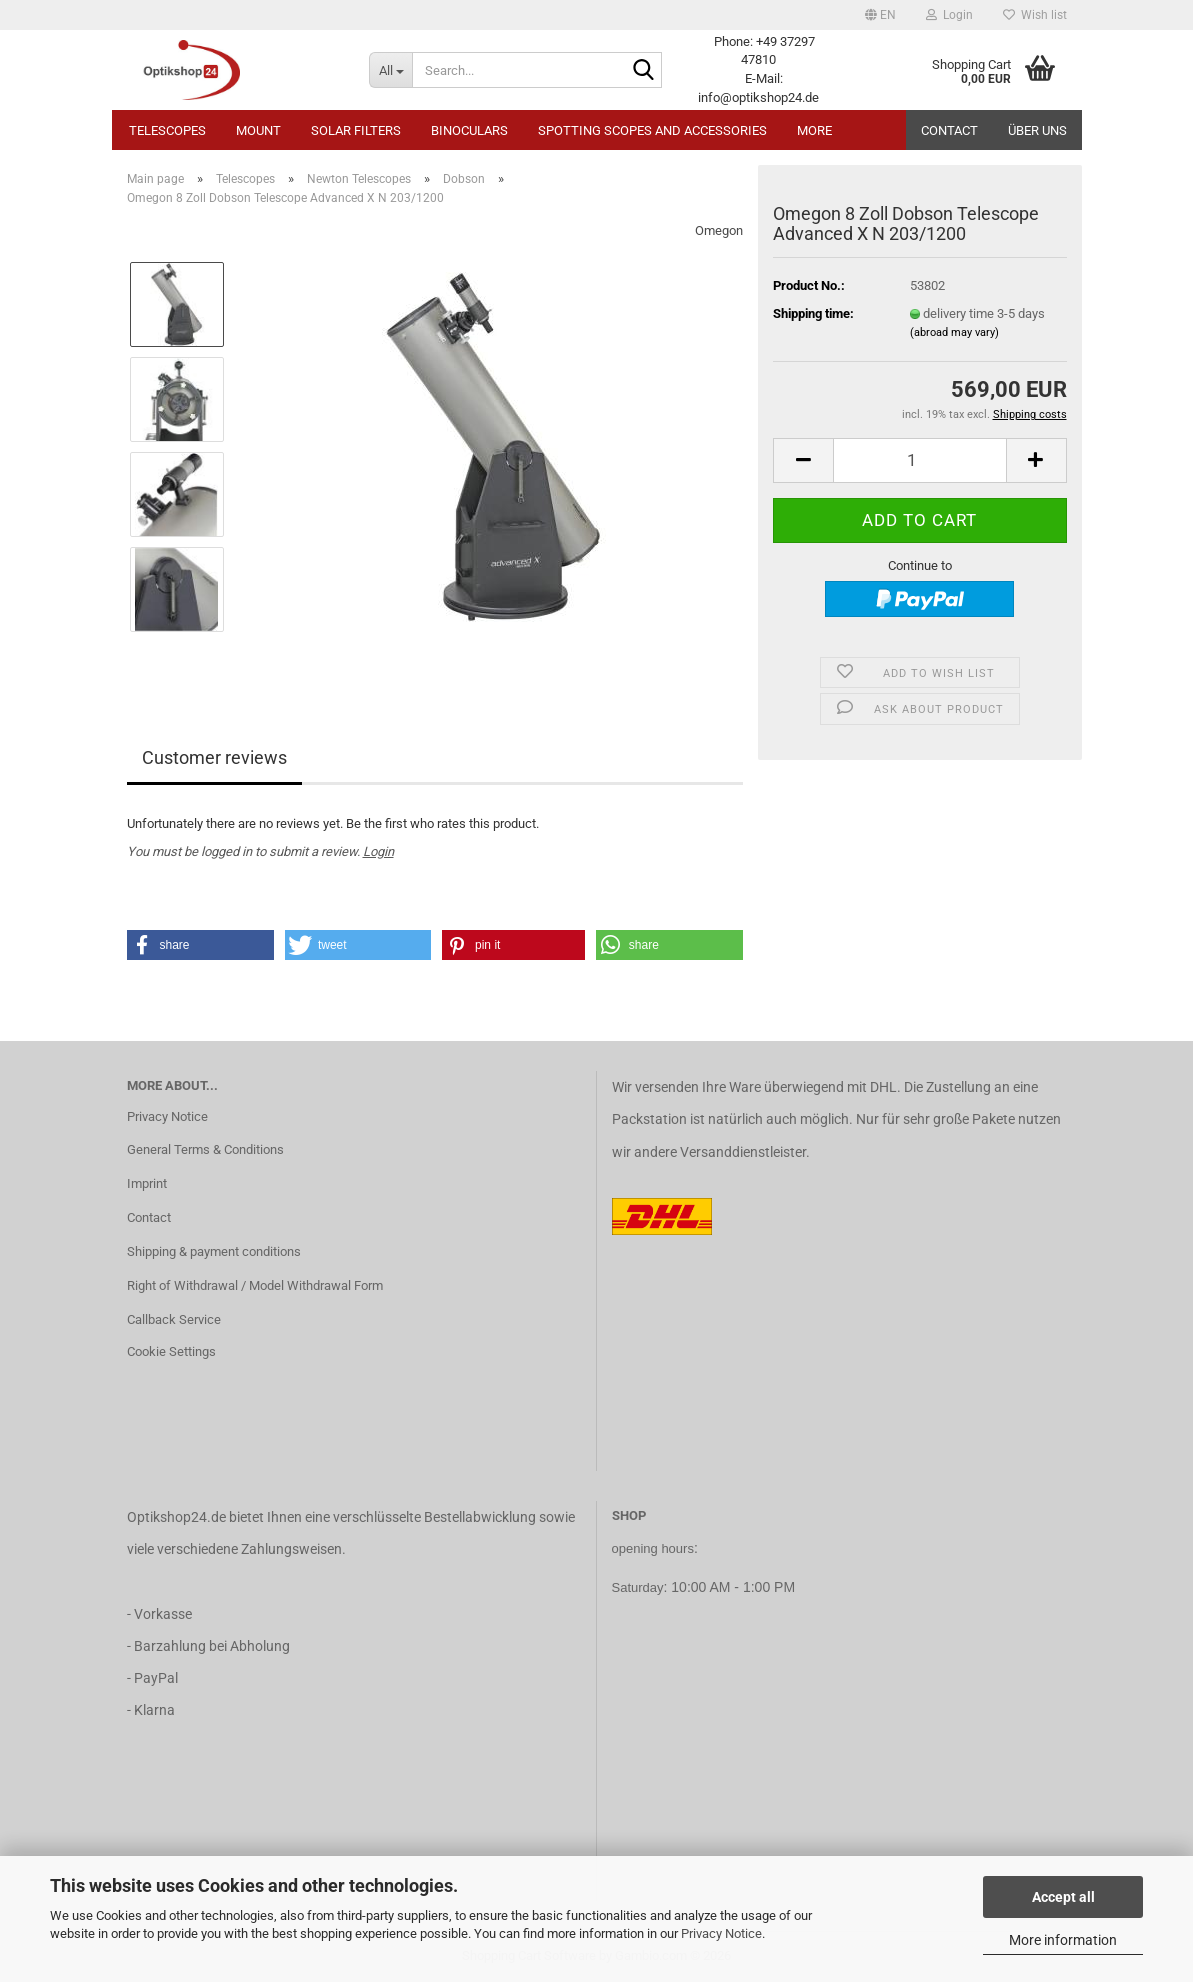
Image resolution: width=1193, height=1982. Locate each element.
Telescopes (167, 130)
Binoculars (469, 130)
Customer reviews (214, 757)
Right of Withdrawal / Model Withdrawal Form (255, 1285)
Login (378, 851)
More (814, 130)
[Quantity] (919, 460)
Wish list (1035, 15)
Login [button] (949, 15)
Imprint (147, 1183)
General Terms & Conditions (205, 1149)
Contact (949, 130)
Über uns (1037, 130)
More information (1063, 1940)
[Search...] (390, 70)
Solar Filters (356, 130)
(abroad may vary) (954, 332)
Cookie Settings (171, 1351)
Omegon (719, 230)
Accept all (1063, 1897)
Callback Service (174, 1319)
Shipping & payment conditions (214, 1251)
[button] (880, 15)
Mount (258, 130)
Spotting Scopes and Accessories (652, 130)
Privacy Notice (721, 1933)
